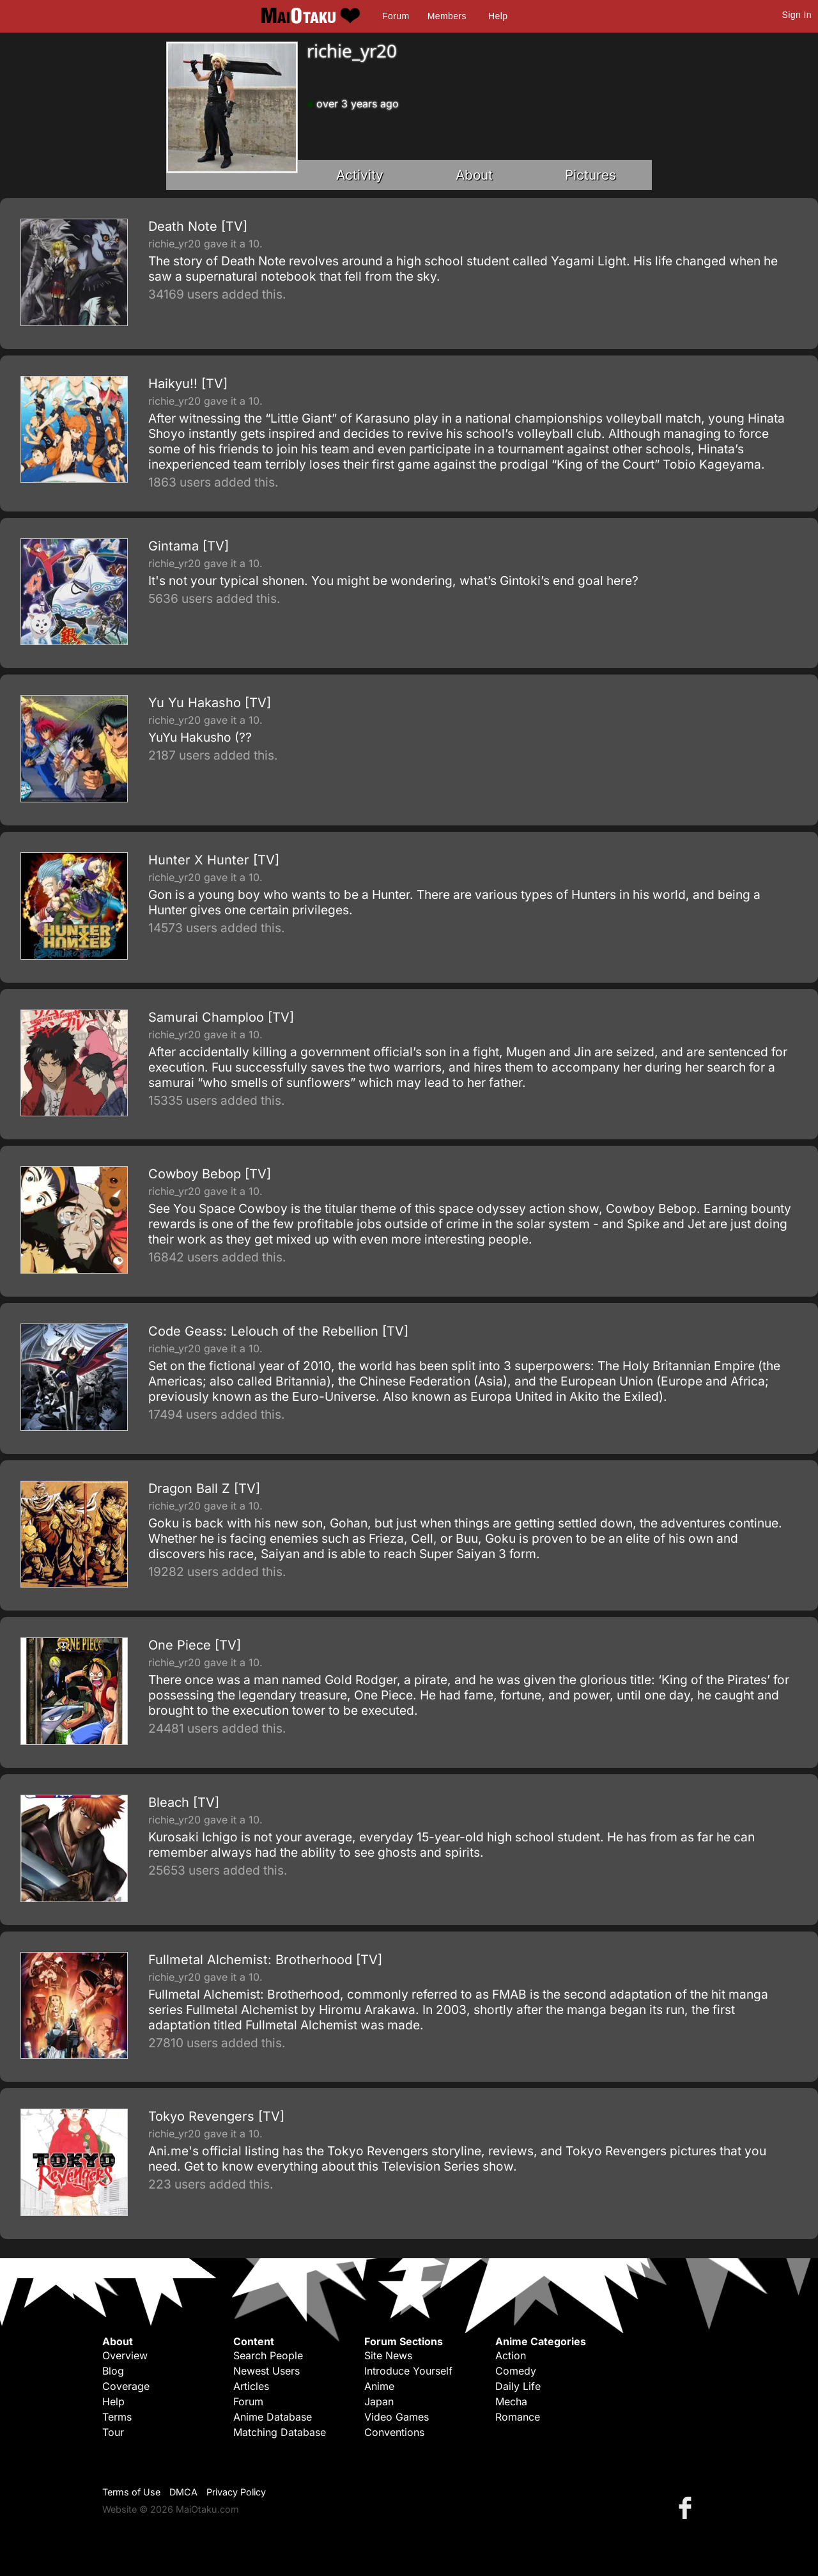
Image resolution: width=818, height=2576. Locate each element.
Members (447, 16)
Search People (268, 2355)
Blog (113, 2370)
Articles (251, 2386)
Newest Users (266, 2370)
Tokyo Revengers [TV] (216, 2116)
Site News (388, 2355)
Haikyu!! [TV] (188, 383)
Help (497, 16)
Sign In (797, 15)
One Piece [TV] (194, 1645)
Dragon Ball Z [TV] (204, 1488)
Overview (125, 2355)
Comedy (515, 2370)
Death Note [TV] (197, 226)
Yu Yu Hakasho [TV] (209, 702)
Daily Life (518, 2386)
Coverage (126, 2386)
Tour (113, 2432)
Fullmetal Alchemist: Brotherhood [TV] (265, 1959)
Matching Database (279, 2432)
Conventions (394, 2432)
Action (510, 2355)
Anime (379, 2386)
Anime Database (272, 2416)
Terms (117, 2416)
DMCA (183, 2491)
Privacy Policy (236, 2491)
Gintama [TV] (188, 546)
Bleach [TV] (183, 1802)
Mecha (511, 2401)
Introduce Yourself (408, 2370)
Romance (517, 2416)
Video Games (396, 2416)
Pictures (590, 175)
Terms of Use (131, 2491)
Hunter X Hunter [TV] (213, 860)
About (474, 175)
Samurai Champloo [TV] (221, 1017)
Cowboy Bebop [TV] (209, 1174)
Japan (379, 2401)
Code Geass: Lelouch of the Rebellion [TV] (278, 1331)
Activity (359, 175)
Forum (395, 16)
